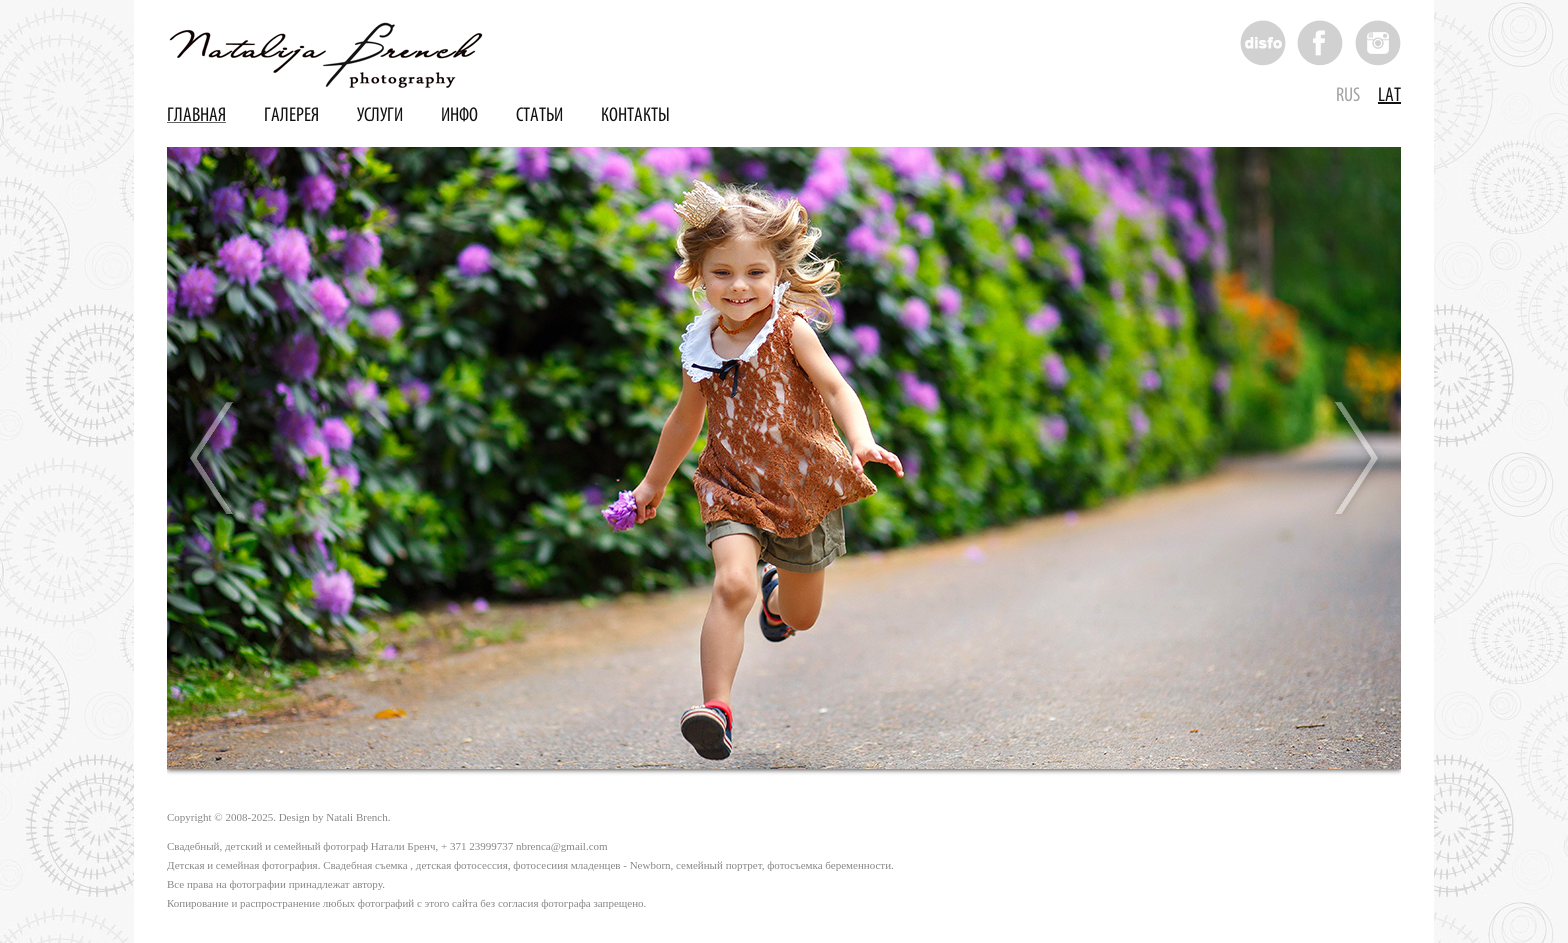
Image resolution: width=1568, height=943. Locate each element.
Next (1355, 458)
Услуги (380, 115)
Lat (1389, 95)
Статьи (539, 115)
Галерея (291, 115)
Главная (196, 115)
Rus (1348, 95)
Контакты (635, 115)
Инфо (459, 115)
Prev (213, 458)
